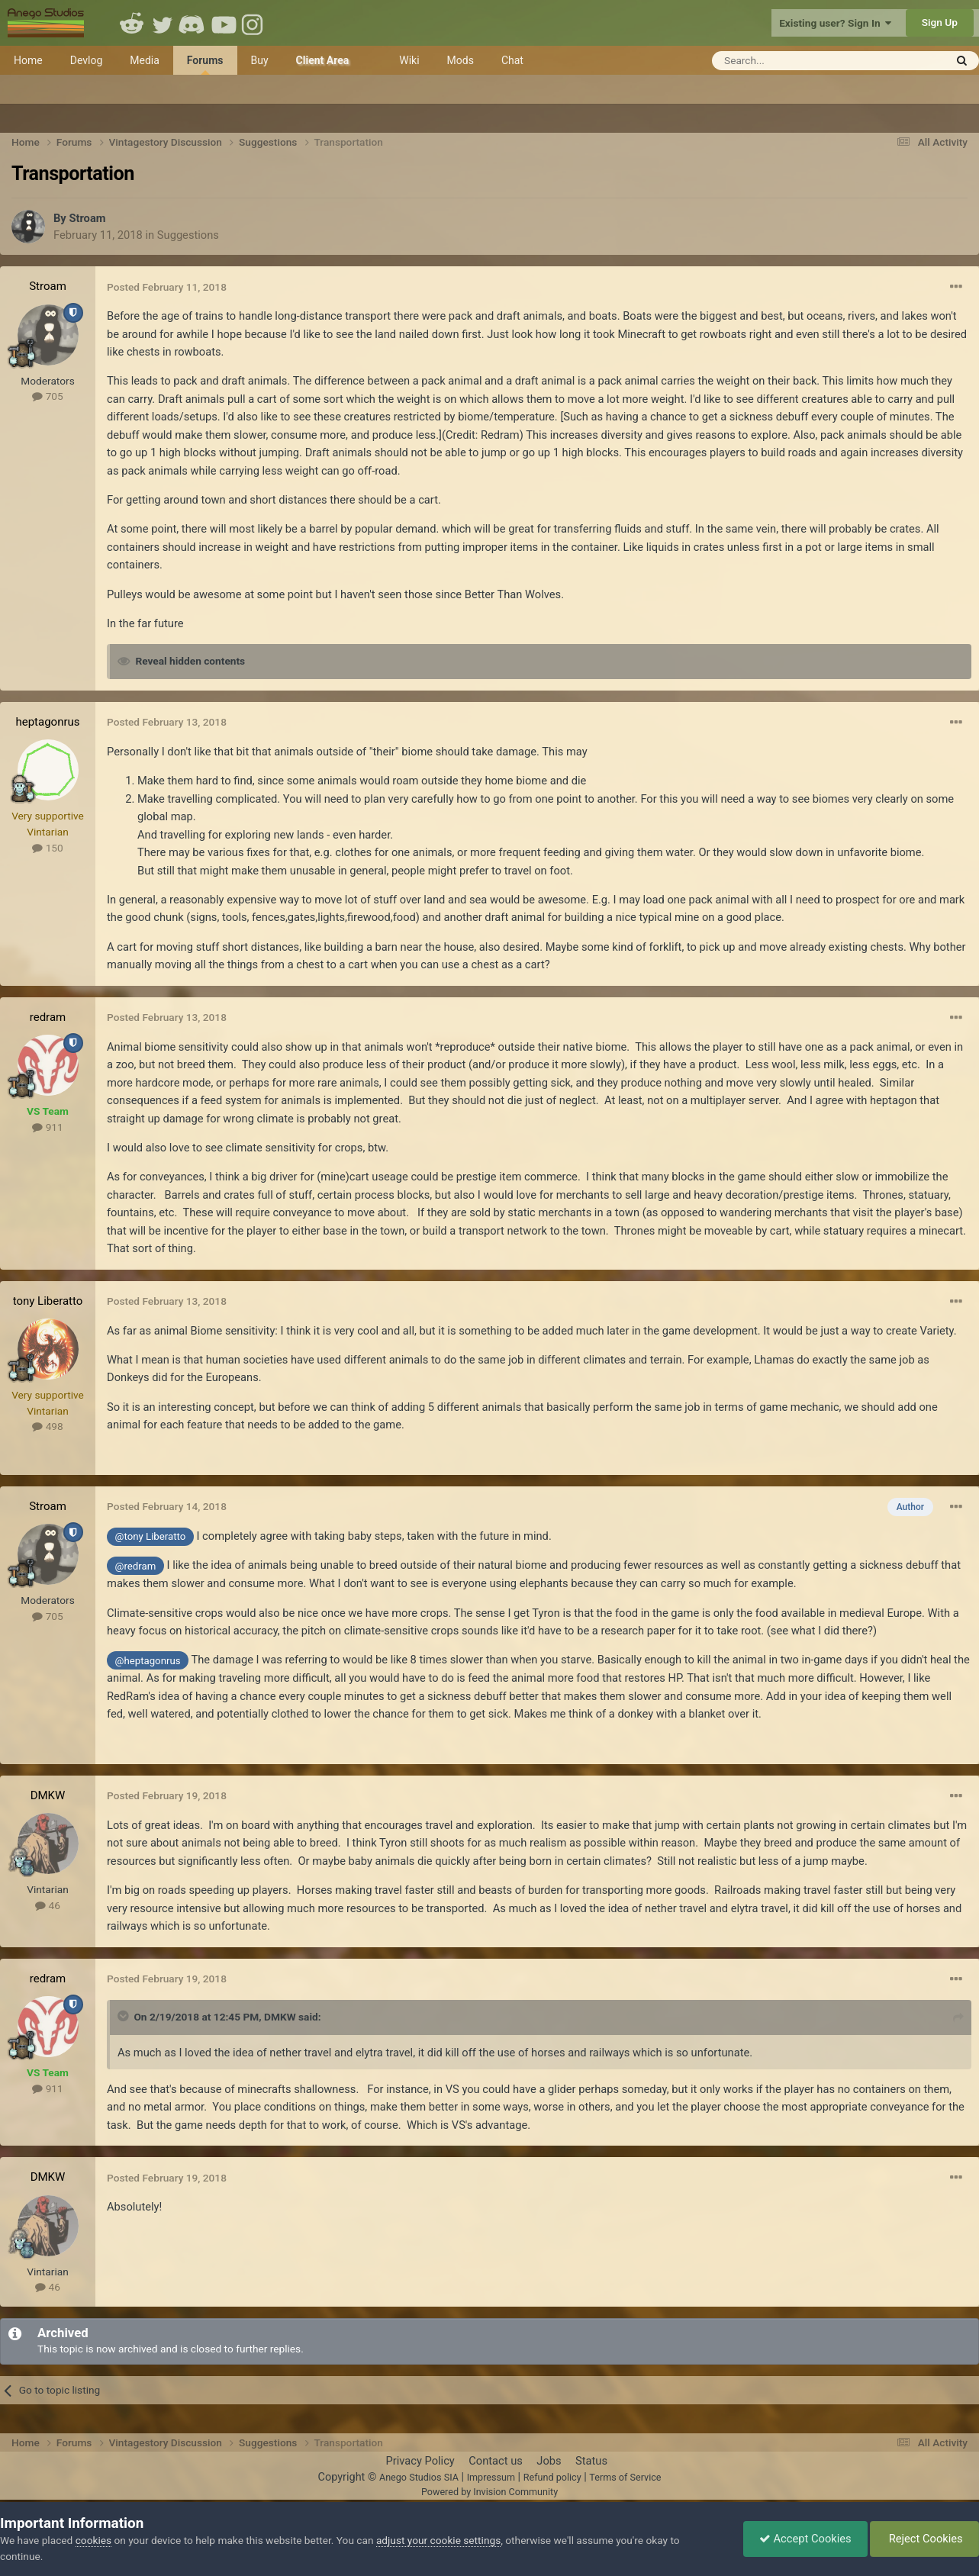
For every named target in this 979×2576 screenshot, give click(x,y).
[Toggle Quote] (124, 2016)
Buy (260, 60)
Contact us (496, 2461)
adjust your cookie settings (438, 2540)
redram (48, 1017)
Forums (205, 64)
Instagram (254, 23)
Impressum (491, 2477)
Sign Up (940, 22)
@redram (135, 1566)
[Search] (791, 60)
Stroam (87, 218)
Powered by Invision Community (489, 2491)
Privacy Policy (419, 2461)
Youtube (223, 23)
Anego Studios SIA (419, 2477)
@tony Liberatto (150, 1536)
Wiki (409, 60)
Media (144, 60)
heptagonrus (47, 722)
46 (47, 1905)
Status (591, 2461)
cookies (93, 2540)
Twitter (162, 23)
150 (47, 848)
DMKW (48, 1795)
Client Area (322, 60)
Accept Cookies (805, 2538)
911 (47, 1127)
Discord (193, 23)
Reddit (132, 23)
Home (28, 60)
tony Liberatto (48, 1301)
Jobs (548, 2461)
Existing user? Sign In (835, 23)
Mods (460, 60)
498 (47, 1426)
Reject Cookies (924, 2538)
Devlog (86, 60)
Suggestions (188, 235)
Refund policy (552, 2477)
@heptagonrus (148, 1660)
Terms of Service (625, 2477)
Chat (512, 60)
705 (47, 396)
